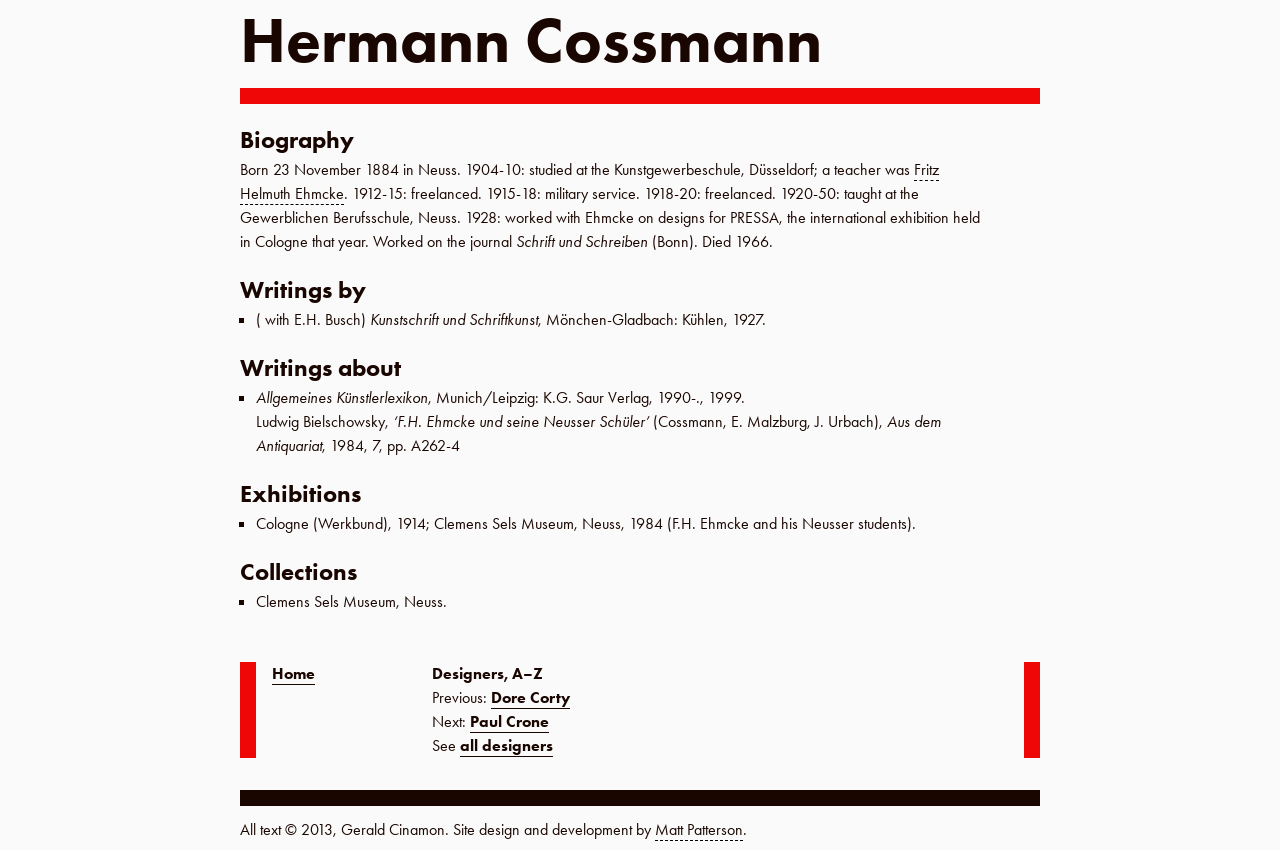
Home (293, 673)
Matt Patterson (699, 829)
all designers (506, 745)
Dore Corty (530, 697)
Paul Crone (509, 721)
